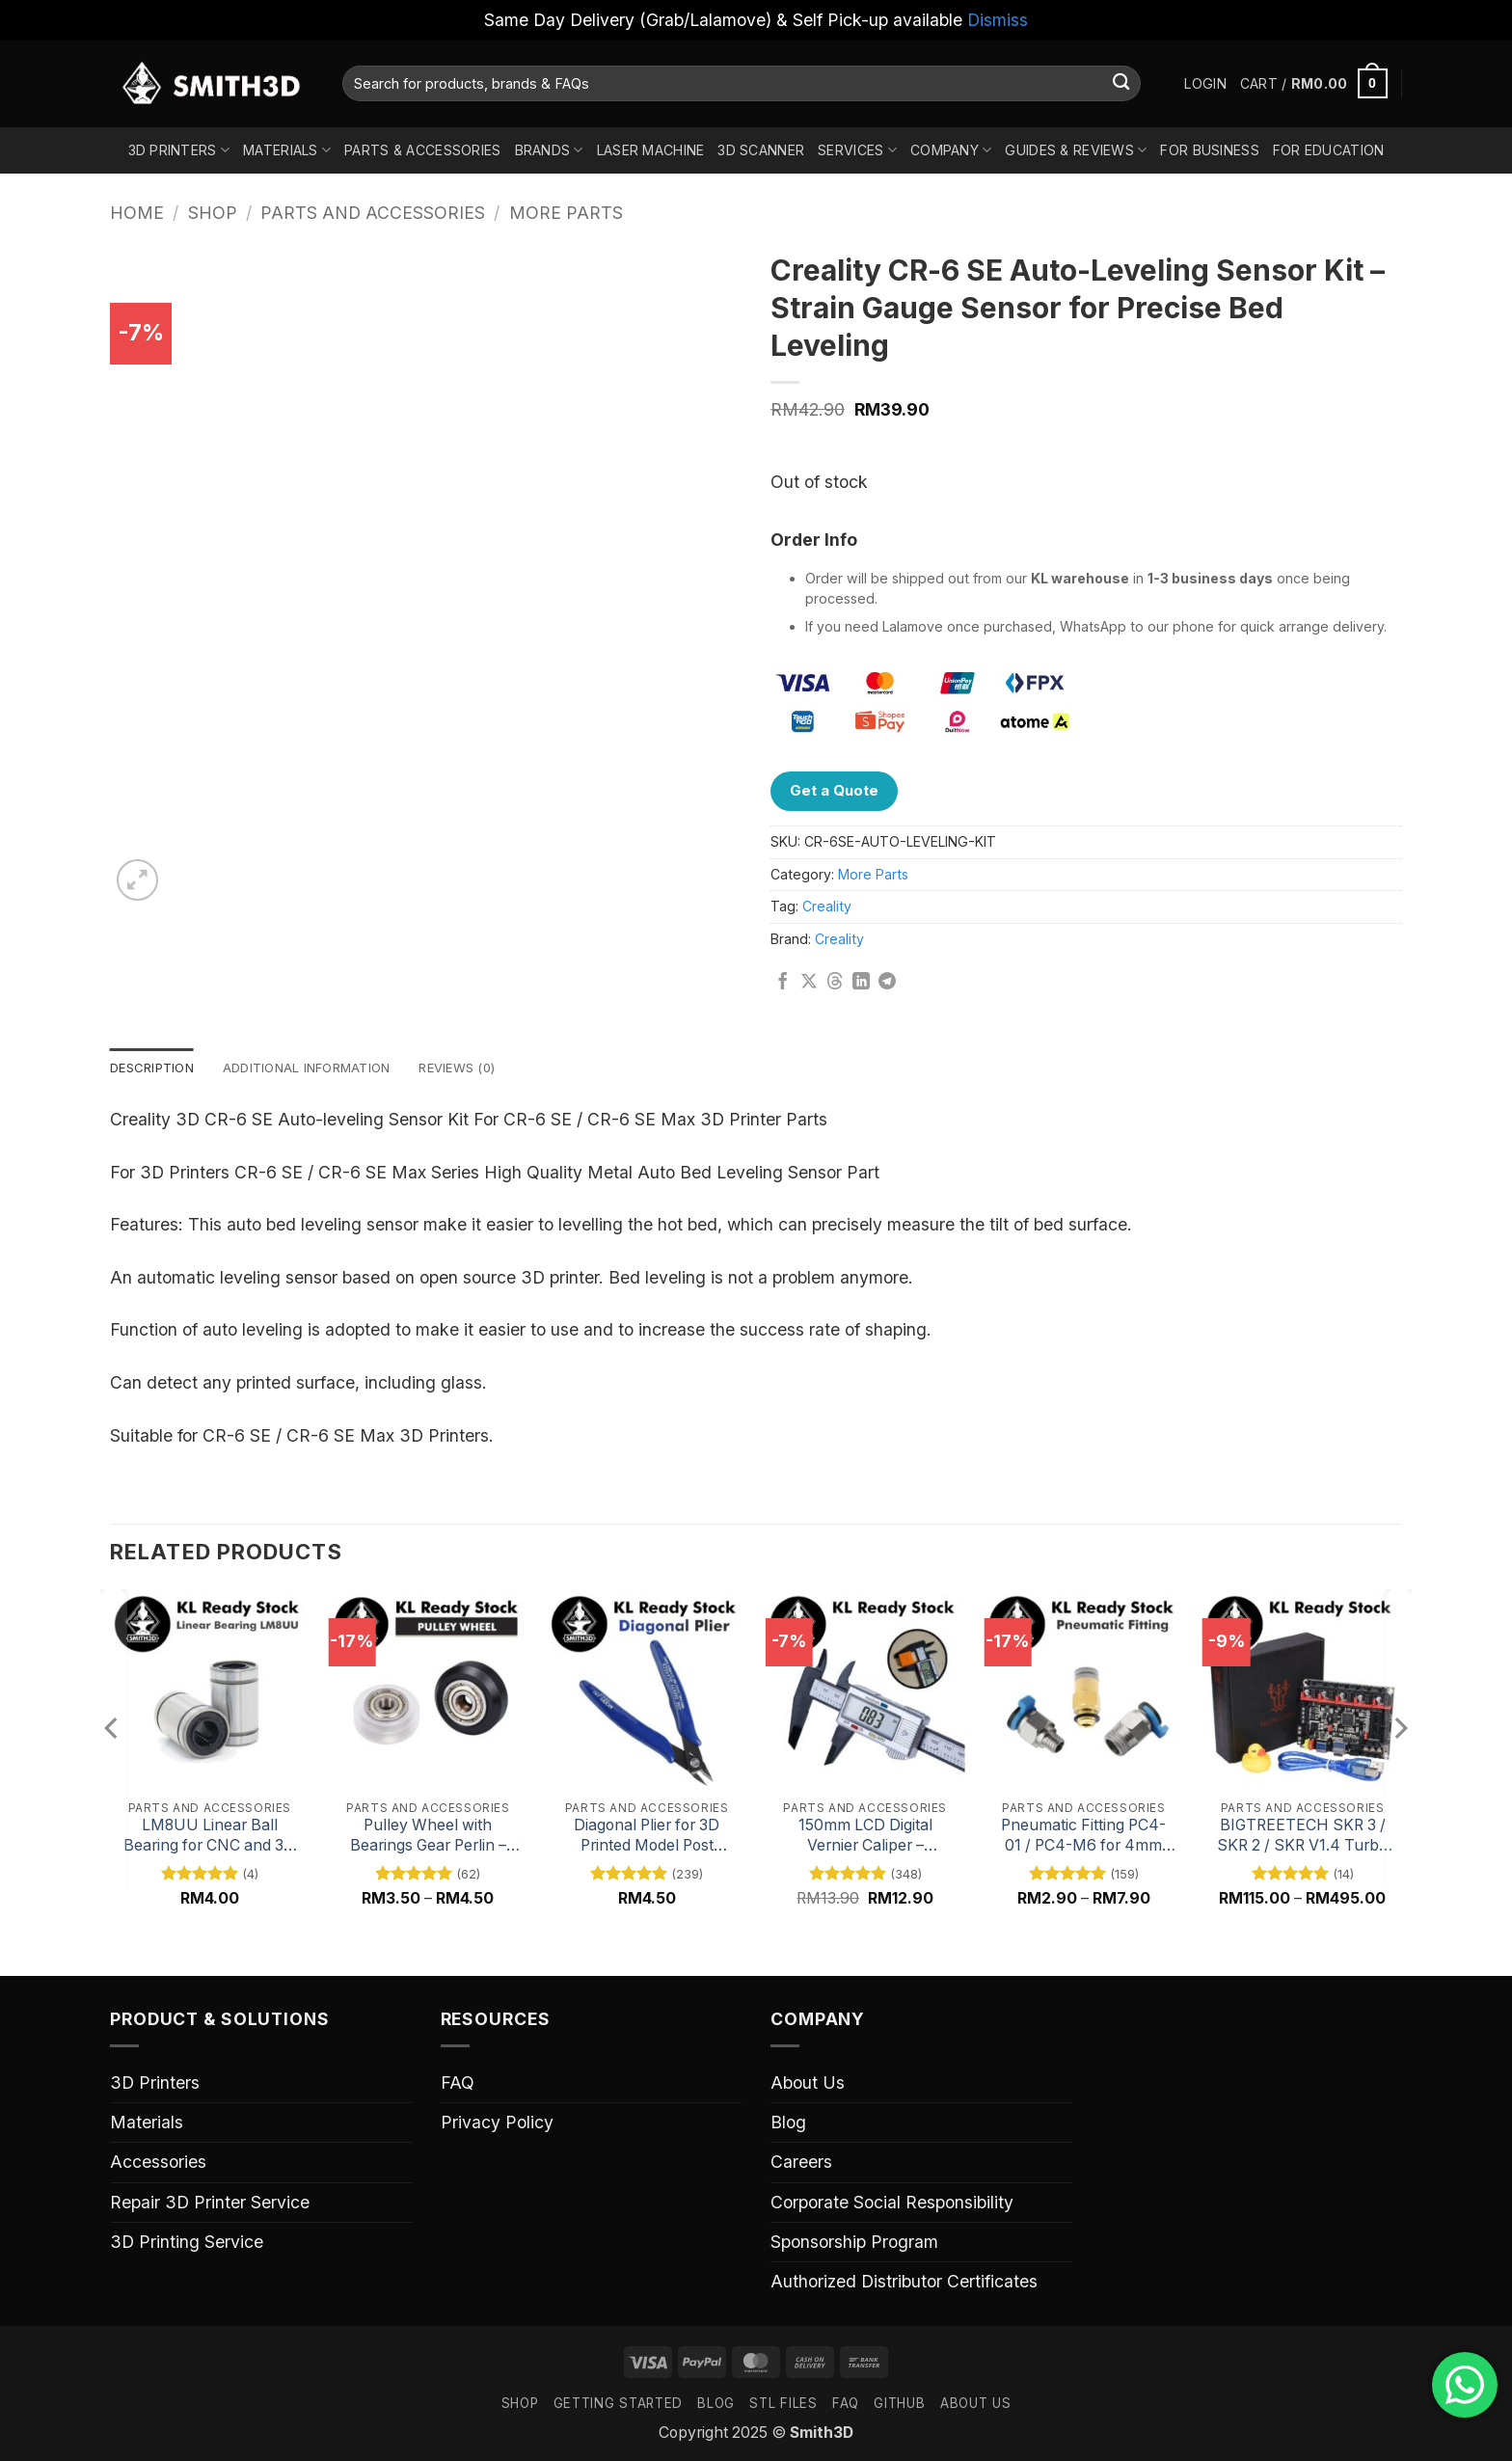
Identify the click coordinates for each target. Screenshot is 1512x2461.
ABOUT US (975, 2405)
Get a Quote (834, 790)
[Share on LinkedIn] (861, 982)
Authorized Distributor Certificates (904, 2283)
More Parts (566, 213)
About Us (807, 2084)
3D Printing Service (186, 2243)
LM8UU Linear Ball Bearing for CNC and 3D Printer (209, 1837)
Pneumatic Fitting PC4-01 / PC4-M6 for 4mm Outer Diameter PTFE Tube (1083, 1837)
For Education (1329, 150)
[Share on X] (809, 982)
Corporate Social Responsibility (891, 2203)
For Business (1209, 150)
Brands (549, 150)
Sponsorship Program (854, 2243)
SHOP (520, 2405)
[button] (1205, 84)
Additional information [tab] (320, 1068)
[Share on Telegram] (887, 982)
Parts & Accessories (422, 150)
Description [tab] (156, 1068)
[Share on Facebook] (783, 982)
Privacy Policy (497, 2124)
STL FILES (783, 2405)
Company (950, 150)
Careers (801, 2163)
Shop (212, 213)
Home (137, 213)
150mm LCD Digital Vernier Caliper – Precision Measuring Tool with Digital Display (865, 1837)
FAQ (457, 2084)
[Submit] (1121, 83)
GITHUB (899, 2405)
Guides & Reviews (1076, 150)
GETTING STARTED (618, 2405)
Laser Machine (651, 150)
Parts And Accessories (372, 213)
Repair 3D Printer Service (210, 2203)
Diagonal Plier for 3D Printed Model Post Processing (646, 1837)
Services (857, 150)
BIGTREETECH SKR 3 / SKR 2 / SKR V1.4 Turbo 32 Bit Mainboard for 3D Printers (1302, 1837)
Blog (788, 2124)
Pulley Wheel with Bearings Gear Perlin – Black (428, 1837)
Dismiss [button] (997, 20)
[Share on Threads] (835, 982)
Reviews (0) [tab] (482, 1068)
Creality (826, 906)
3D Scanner (760, 150)
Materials (287, 150)
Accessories (158, 2163)
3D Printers (179, 150)
